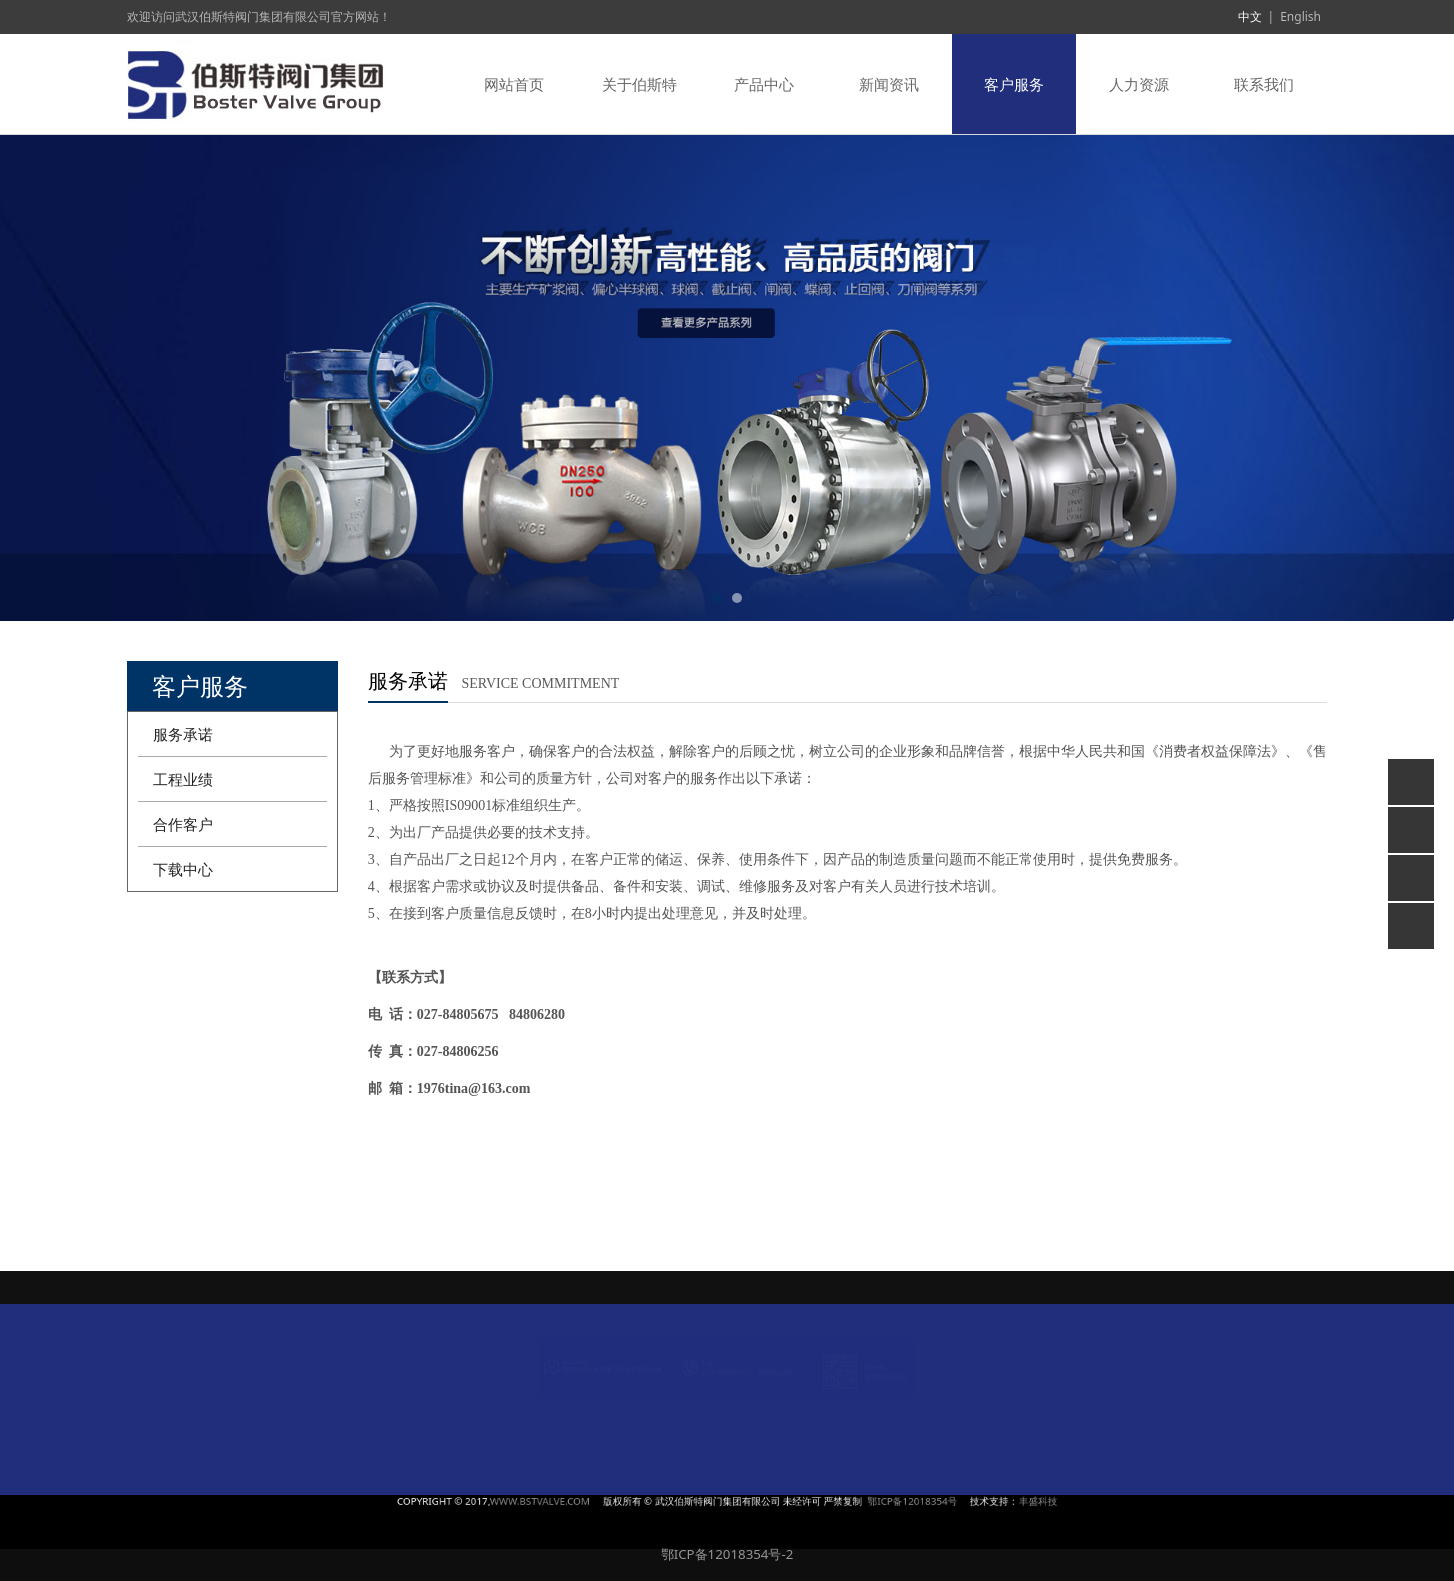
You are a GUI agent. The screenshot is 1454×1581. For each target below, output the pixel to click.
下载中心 (183, 869)
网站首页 (514, 84)
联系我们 (1264, 84)
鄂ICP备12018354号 (818, 1501)
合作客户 (183, 824)
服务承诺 (183, 734)
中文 (1250, 16)
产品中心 (764, 84)
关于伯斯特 (639, 84)
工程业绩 (183, 779)
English (1300, 16)
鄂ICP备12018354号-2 (727, 1554)
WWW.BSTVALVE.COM (634, 1501)
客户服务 (1014, 84)
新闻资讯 (889, 84)
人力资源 (1139, 84)
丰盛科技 (880, 1501)
